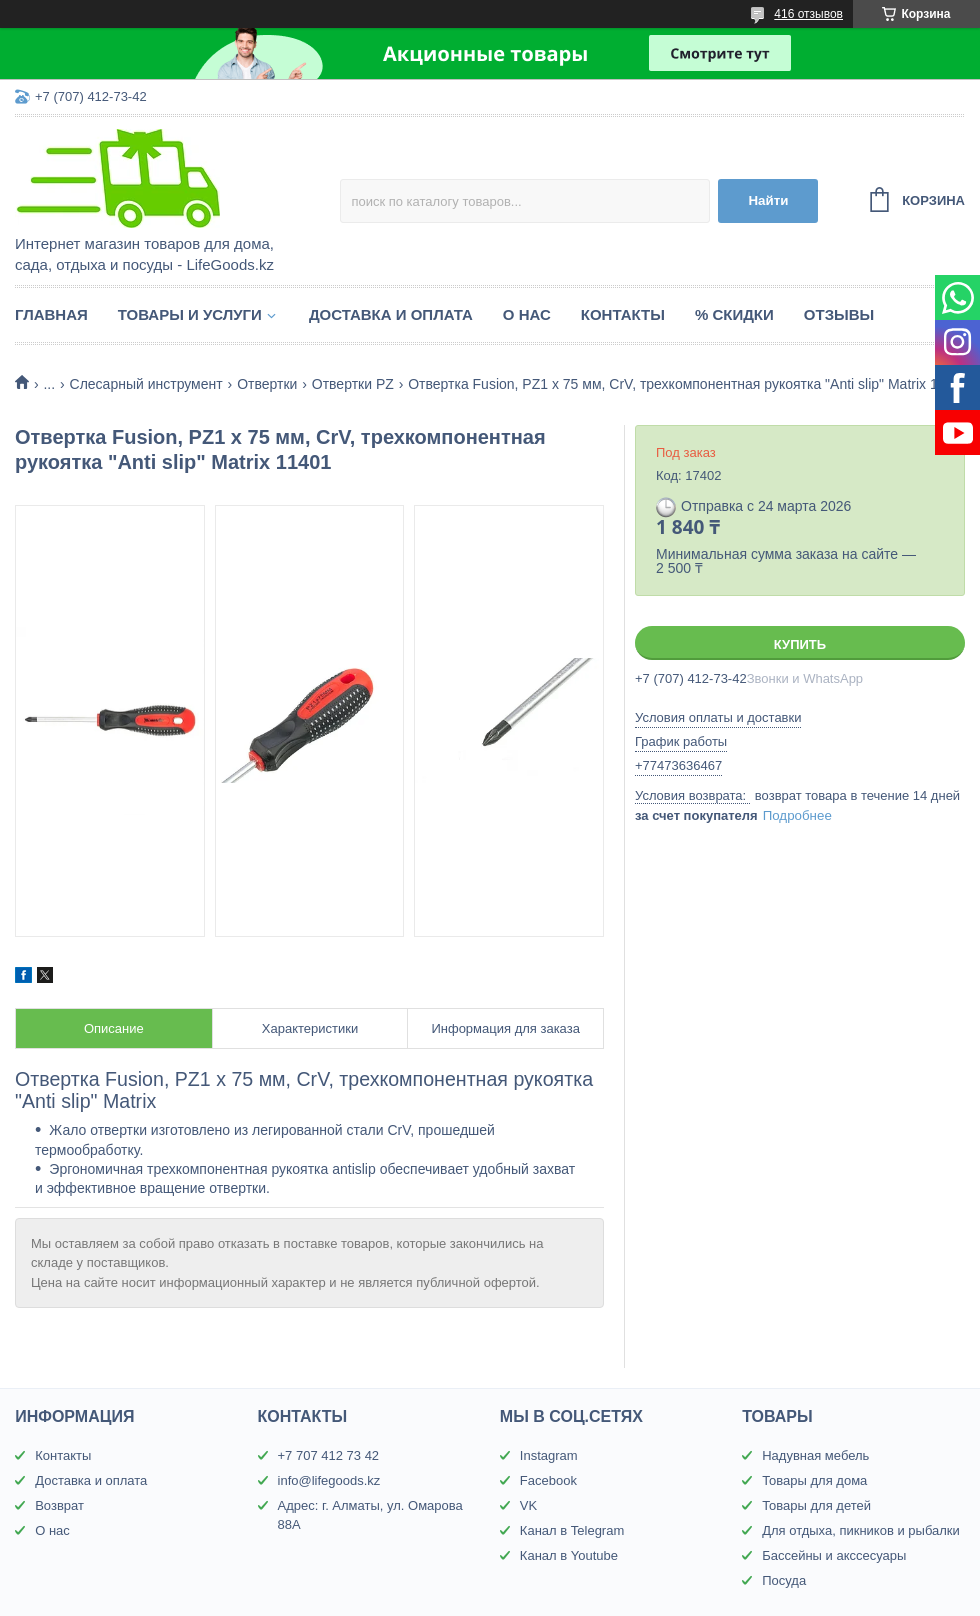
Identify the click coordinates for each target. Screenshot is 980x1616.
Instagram (549, 1455)
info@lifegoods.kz (329, 1480)
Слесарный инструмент (146, 384)
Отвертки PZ (353, 384)
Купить (800, 644)
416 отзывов (808, 14)
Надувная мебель (815, 1455)
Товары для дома (814, 1480)
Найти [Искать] (768, 200)
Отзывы (839, 314)
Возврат (59, 1505)
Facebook (548, 1480)
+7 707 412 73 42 (329, 1455)
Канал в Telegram (572, 1530)
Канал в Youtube (569, 1555)
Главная (51, 314)
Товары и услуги (190, 314)
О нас (527, 314)
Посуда (784, 1580)
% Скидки (734, 314)
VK (528, 1505)
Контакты (623, 314)
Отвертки (267, 384)
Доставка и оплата (391, 314)
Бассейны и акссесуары (834, 1555)
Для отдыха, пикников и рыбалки (861, 1530)
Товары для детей (816, 1505)
